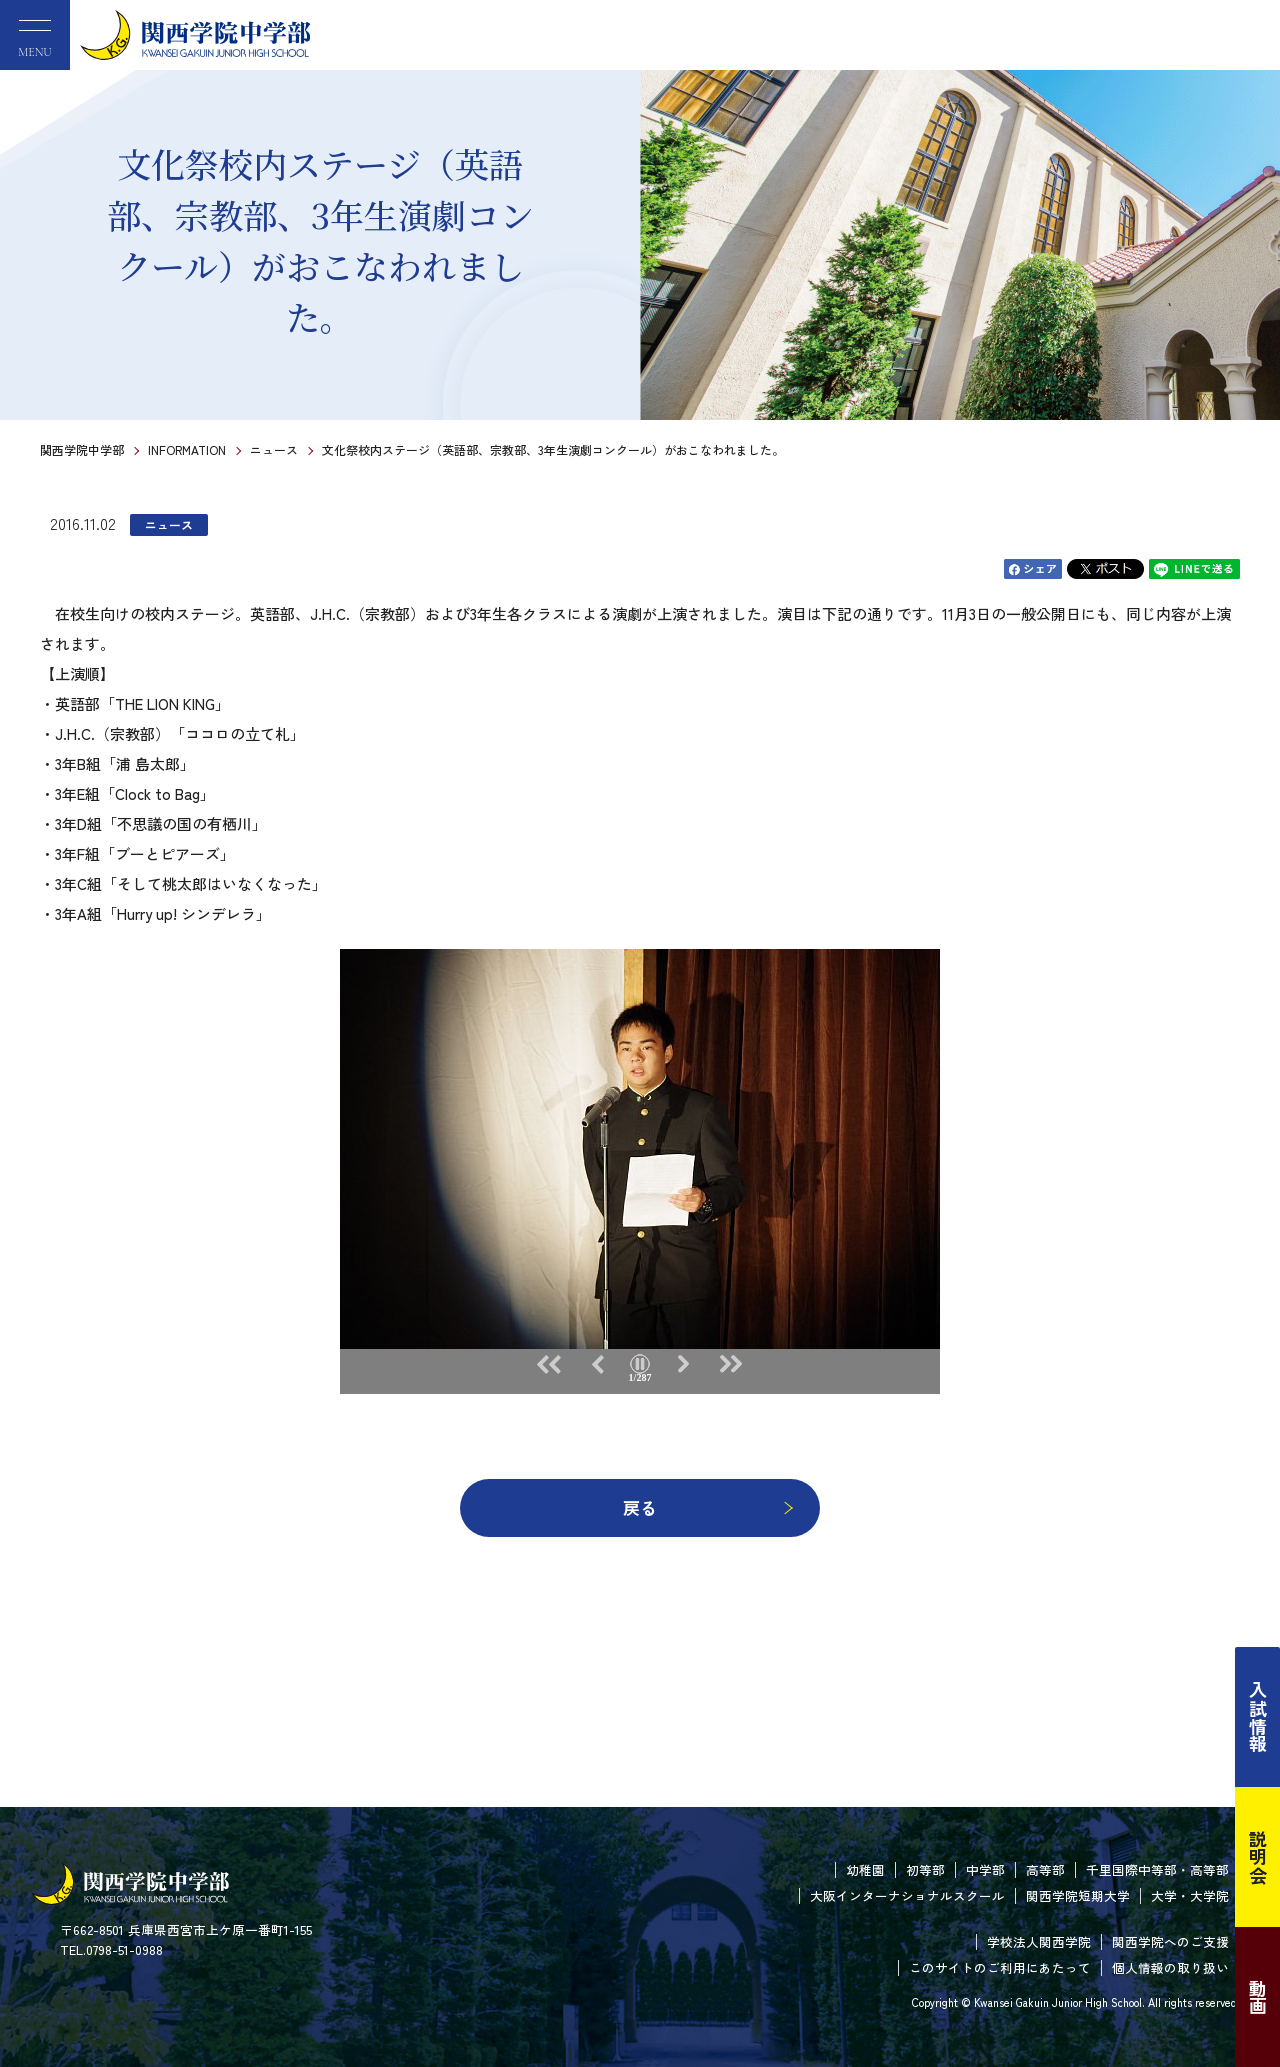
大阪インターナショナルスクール (907, 1895)
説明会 (1258, 1857)
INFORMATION (187, 449)
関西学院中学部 (82, 449)
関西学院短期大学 (1078, 1895)
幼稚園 (865, 1869)
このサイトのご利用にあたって (1000, 1967)
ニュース (274, 449)
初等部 (925, 1869)
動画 (1258, 1997)
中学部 (985, 1869)
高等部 (1045, 1869)
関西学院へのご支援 (1170, 1941)
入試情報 (1258, 1717)
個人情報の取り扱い (1170, 1967)
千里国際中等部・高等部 (1157, 1869)
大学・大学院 (1190, 1895)
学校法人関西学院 (1039, 1941)
